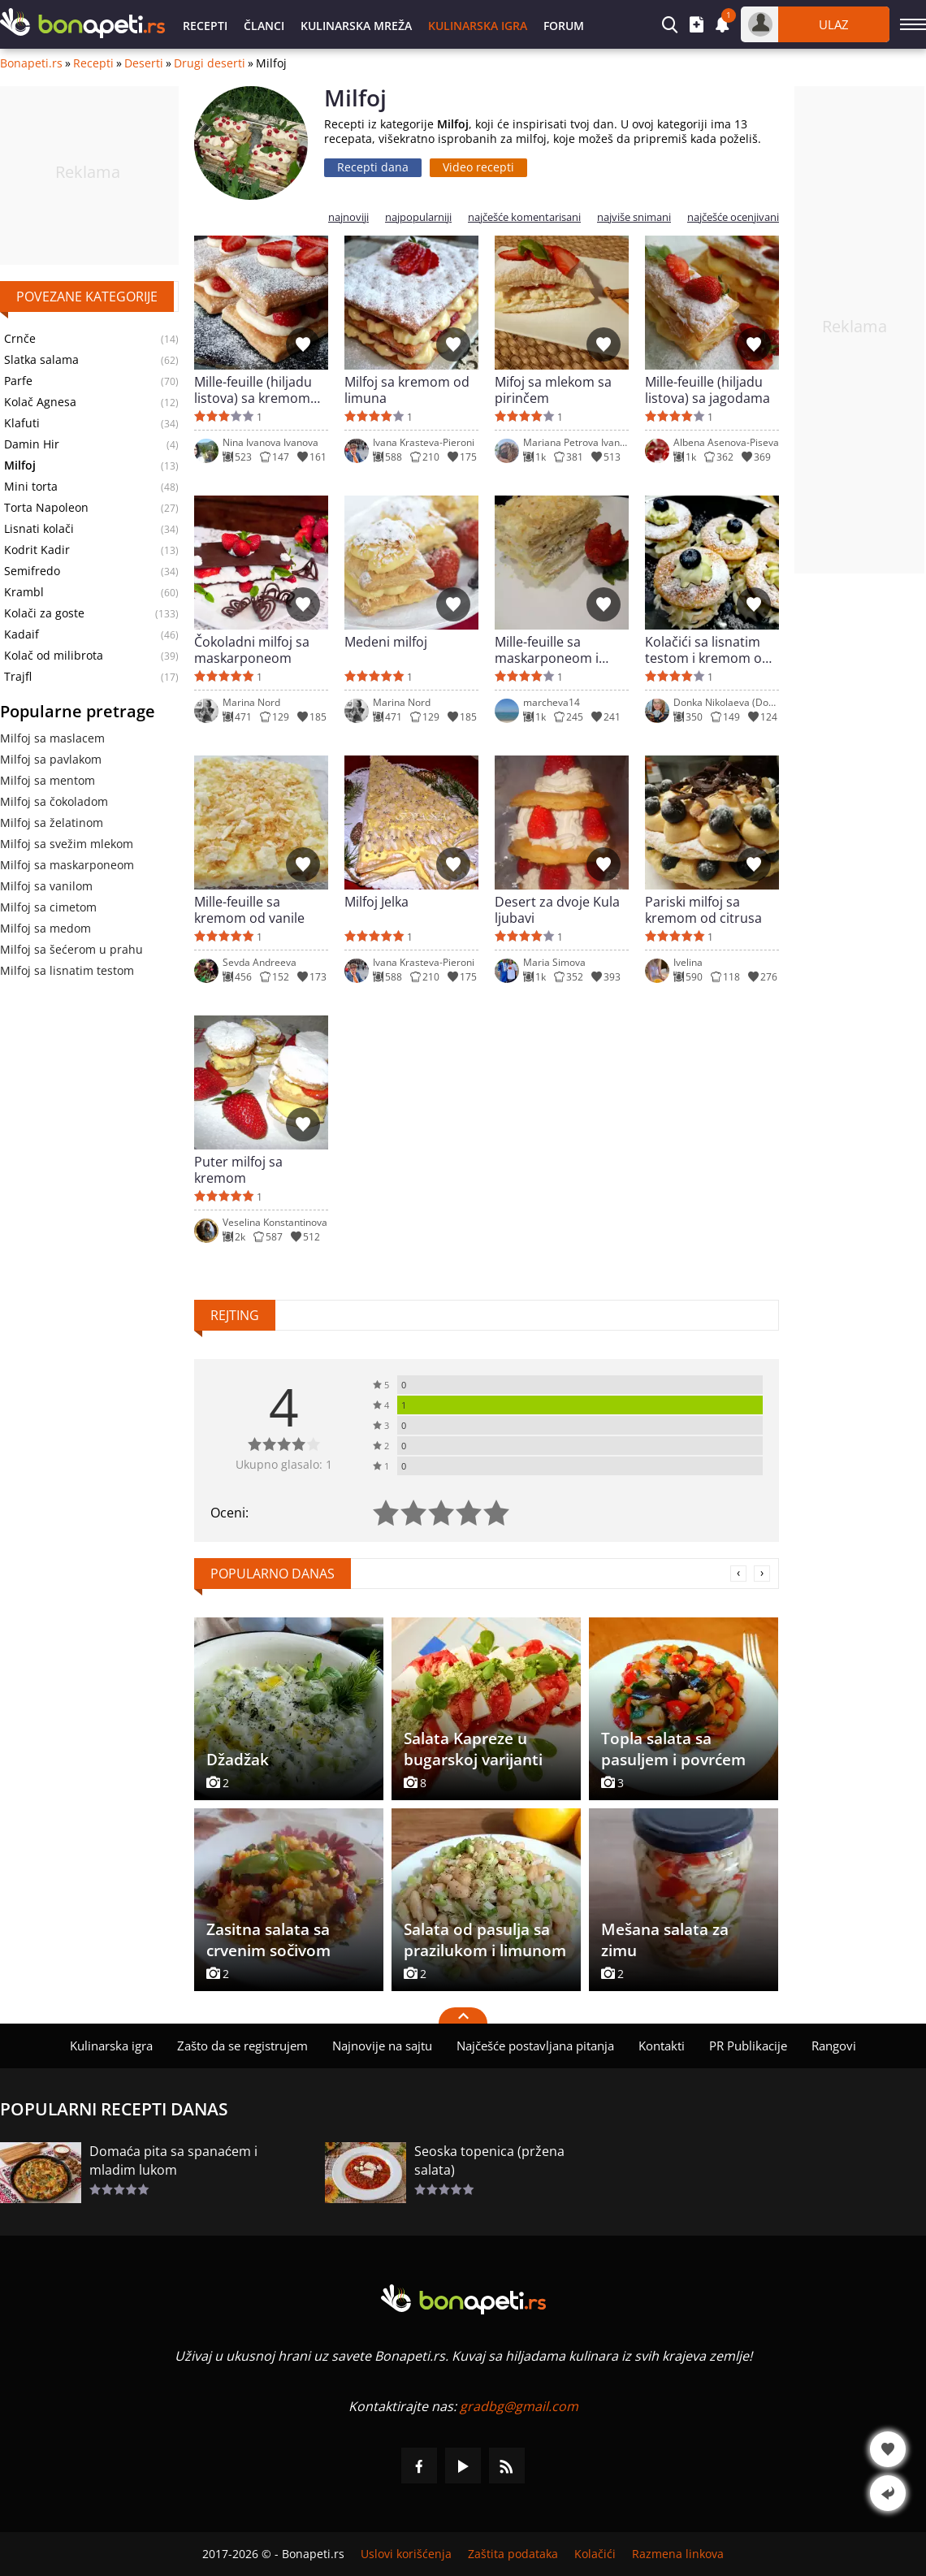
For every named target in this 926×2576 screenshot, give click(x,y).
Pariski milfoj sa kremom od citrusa (703, 910)
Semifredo (32, 571)
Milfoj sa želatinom (51, 822)
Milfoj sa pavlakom (51, 759)
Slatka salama (41, 359)
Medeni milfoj (385, 642)
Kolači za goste (44, 613)
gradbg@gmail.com (519, 2406)
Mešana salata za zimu (665, 1940)
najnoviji (348, 217)
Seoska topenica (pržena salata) (489, 2160)
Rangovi (833, 2045)
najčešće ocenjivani (733, 217)
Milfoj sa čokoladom (54, 801)
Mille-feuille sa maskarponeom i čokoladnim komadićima (547, 650)
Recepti (205, 25)
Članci (264, 25)
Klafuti (22, 423)
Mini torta (31, 486)
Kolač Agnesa (40, 402)
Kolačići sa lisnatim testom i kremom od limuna (707, 650)
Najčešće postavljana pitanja (535, 2045)
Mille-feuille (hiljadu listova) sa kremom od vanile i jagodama (257, 390)
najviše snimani (634, 217)
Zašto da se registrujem (242, 2045)
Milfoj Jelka (376, 902)
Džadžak (237, 1759)
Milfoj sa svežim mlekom (66, 843)
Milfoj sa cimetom (48, 907)
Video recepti (478, 167)
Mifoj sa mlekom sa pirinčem (553, 390)
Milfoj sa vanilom (46, 886)
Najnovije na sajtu (382, 2045)
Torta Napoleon (46, 507)
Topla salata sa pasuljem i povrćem (673, 1749)
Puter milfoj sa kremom (238, 1170)
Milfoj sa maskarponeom (67, 864)
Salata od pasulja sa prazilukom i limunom (485, 1940)
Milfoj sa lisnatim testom (67, 970)
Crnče (20, 338)
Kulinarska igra (477, 25)
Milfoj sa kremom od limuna (406, 390)
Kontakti (661, 2045)
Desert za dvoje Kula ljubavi (557, 910)
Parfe (18, 380)
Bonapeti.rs (31, 63)
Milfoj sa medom (45, 928)
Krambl (24, 592)
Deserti (143, 63)
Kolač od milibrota (53, 655)
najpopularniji (418, 217)
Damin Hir (31, 444)
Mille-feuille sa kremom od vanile (249, 910)
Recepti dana (373, 167)
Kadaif (21, 634)
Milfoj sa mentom (47, 780)
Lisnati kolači (39, 528)
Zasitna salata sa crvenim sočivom (268, 1940)
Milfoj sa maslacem (52, 738)
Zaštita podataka (513, 2554)
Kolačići (595, 2554)
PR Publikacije (748, 2045)
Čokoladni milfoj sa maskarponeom (251, 650)
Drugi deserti (209, 63)
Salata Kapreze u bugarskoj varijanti (473, 1749)
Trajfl (18, 676)
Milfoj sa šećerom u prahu (71, 949)
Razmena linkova (678, 2554)
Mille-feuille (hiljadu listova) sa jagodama (707, 390)
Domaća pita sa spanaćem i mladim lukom (173, 2160)
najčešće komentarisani (524, 217)
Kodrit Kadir (37, 549)
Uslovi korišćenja (406, 2554)
